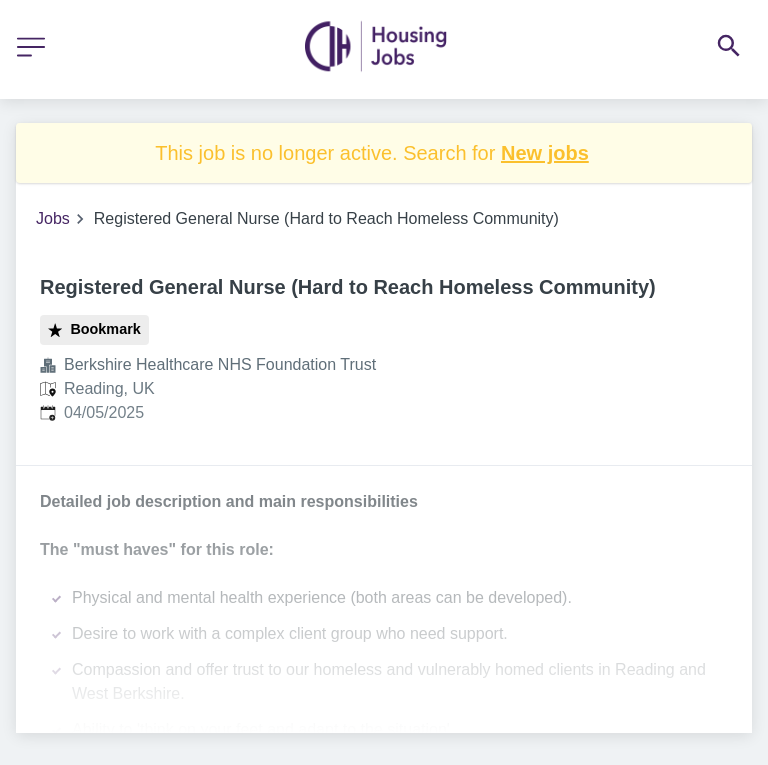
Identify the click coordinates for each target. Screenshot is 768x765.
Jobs (53, 218)
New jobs (545, 153)
